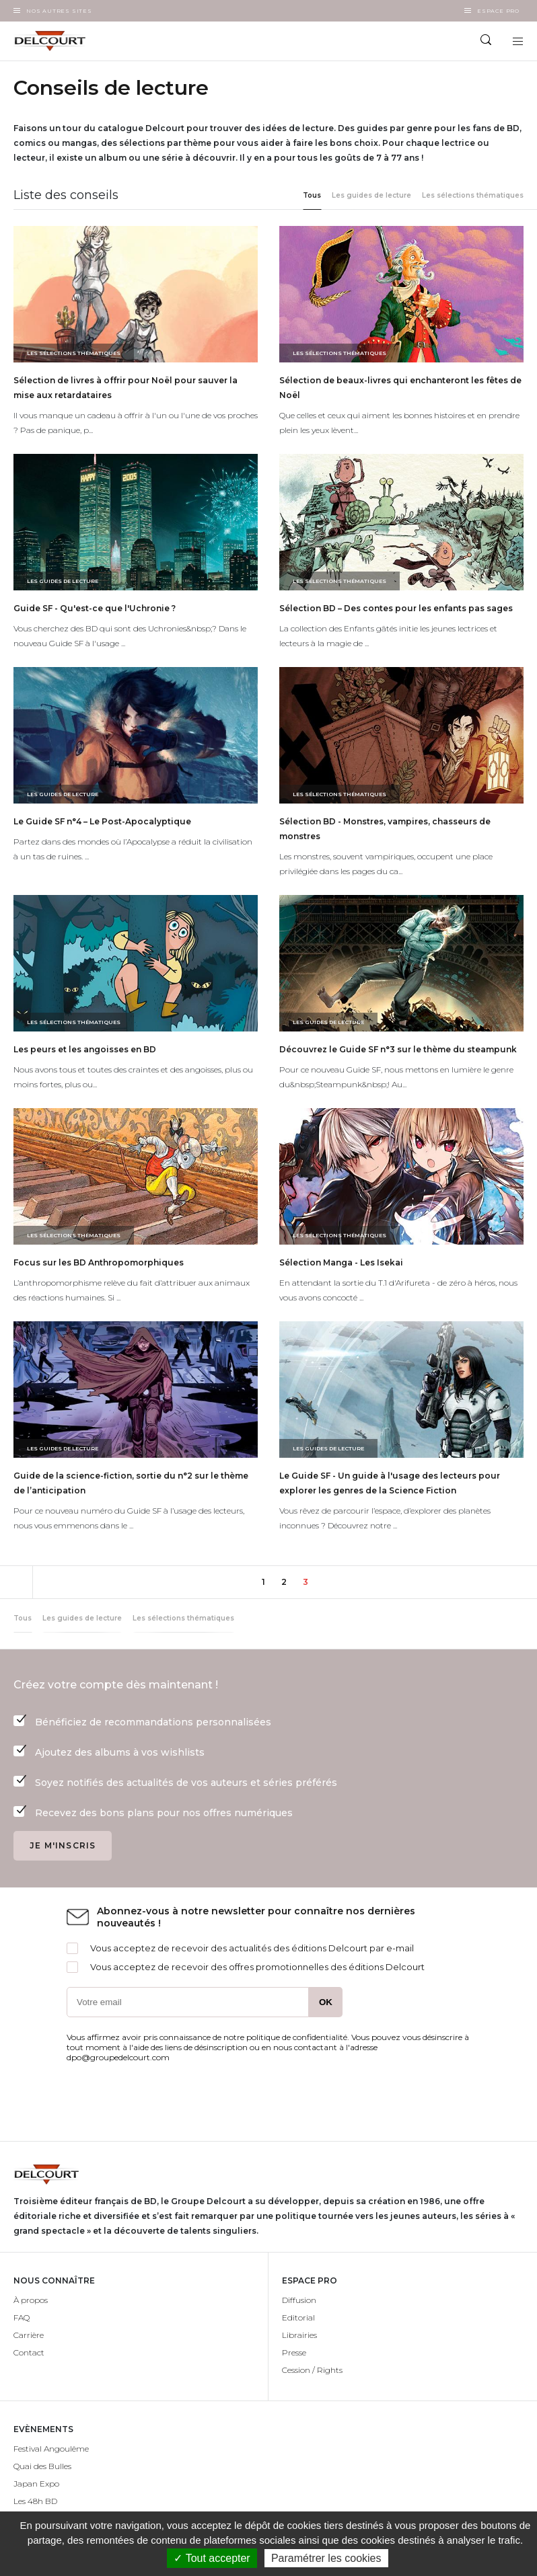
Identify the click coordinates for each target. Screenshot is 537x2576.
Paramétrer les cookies (326, 2558)
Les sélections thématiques (473, 195)
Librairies (299, 2335)
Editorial (298, 2317)
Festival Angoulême (51, 2449)
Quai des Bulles (42, 2466)
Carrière (28, 2335)
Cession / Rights (312, 2370)
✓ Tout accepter (212, 2558)
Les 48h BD (35, 2501)
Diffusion (299, 2300)
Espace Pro (498, 10)
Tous (312, 195)
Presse (294, 2352)
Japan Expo (36, 2484)
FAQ (21, 2317)
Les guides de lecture (371, 195)
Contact (28, 2352)
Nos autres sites (59, 10)
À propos (30, 2300)
